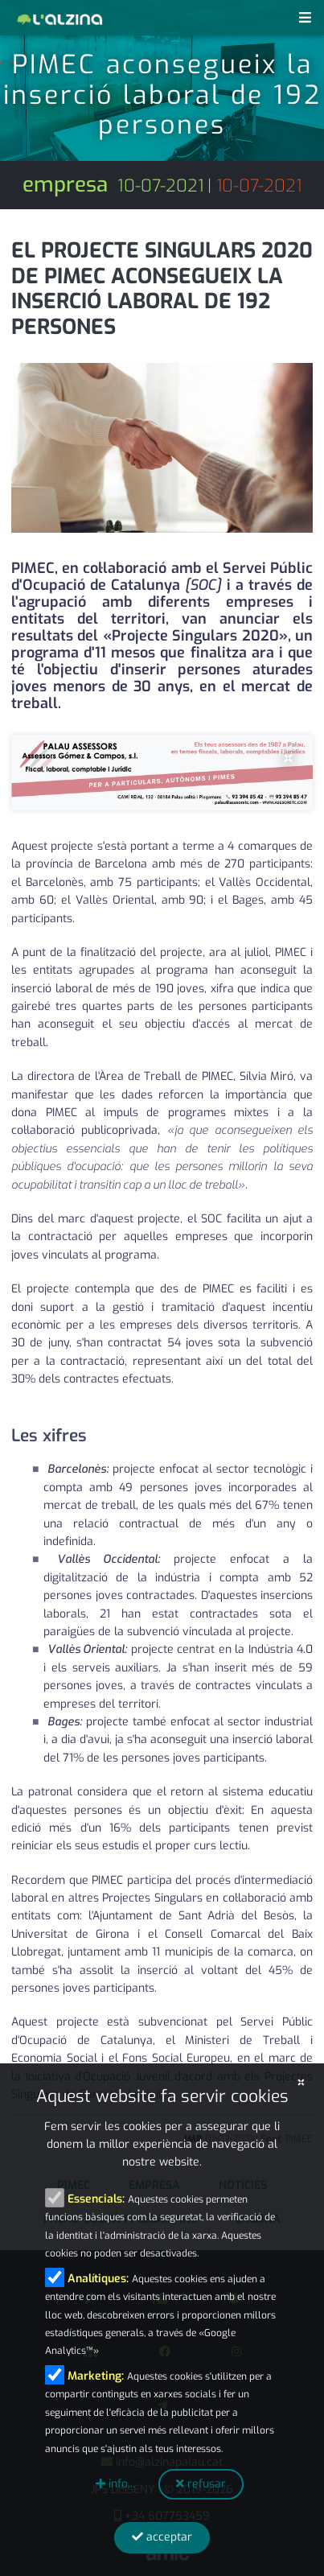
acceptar (162, 2537)
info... (115, 2484)
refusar (201, 2484)
